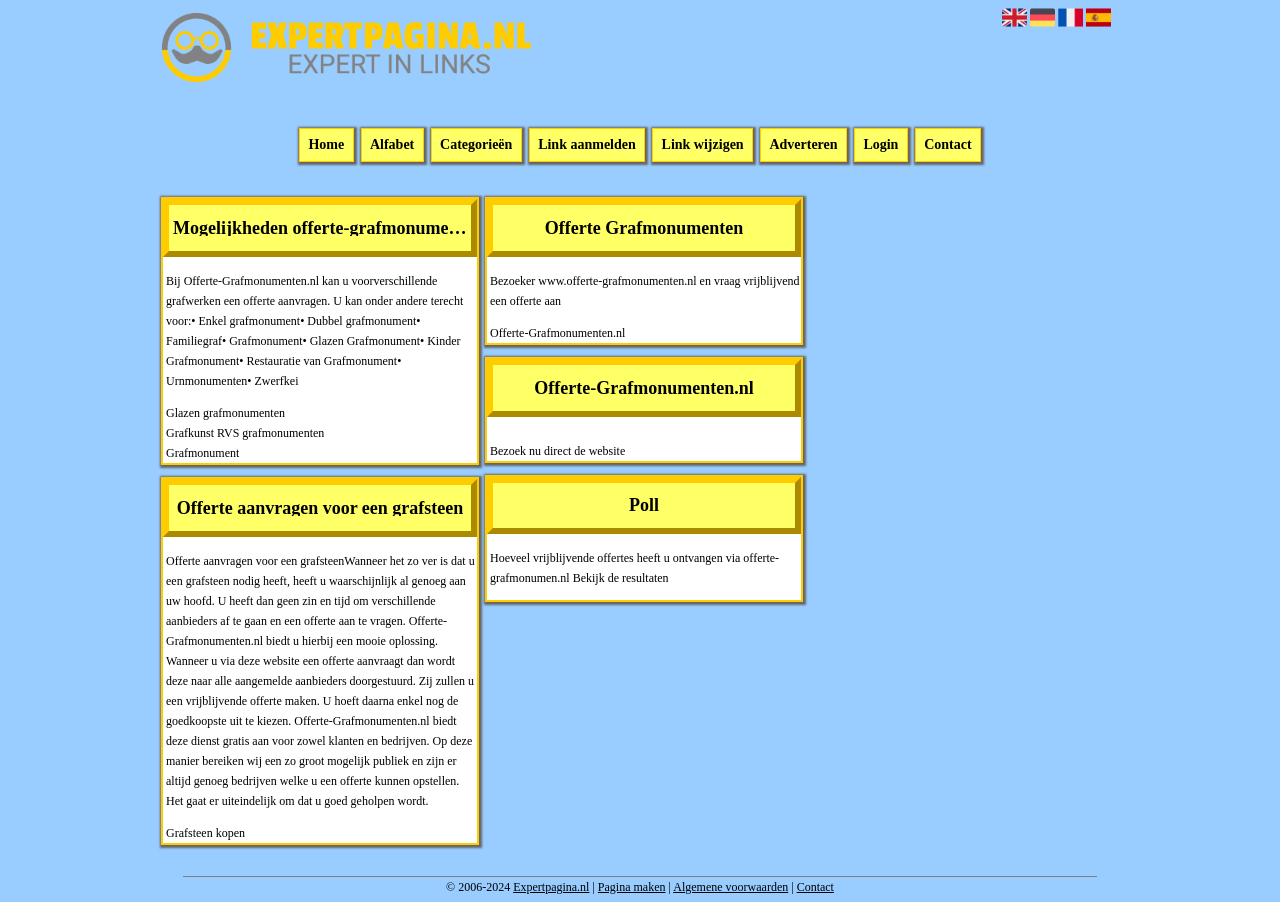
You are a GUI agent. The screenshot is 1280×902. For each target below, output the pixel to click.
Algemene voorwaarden (730, 887)
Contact (947, 145)
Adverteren (803, 145)
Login (880, 145)
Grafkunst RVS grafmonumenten (245, 433)
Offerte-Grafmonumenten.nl (557, 333)
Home (326, 145)
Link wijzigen (703, 145)
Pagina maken (632, 887)
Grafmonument (202, 453)
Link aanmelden (587, 145)
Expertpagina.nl (551, 887)
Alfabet (392, 145)
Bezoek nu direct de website (557, 451)
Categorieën (476, 145)
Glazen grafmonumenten (225, 413)
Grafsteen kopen (205, 833)
